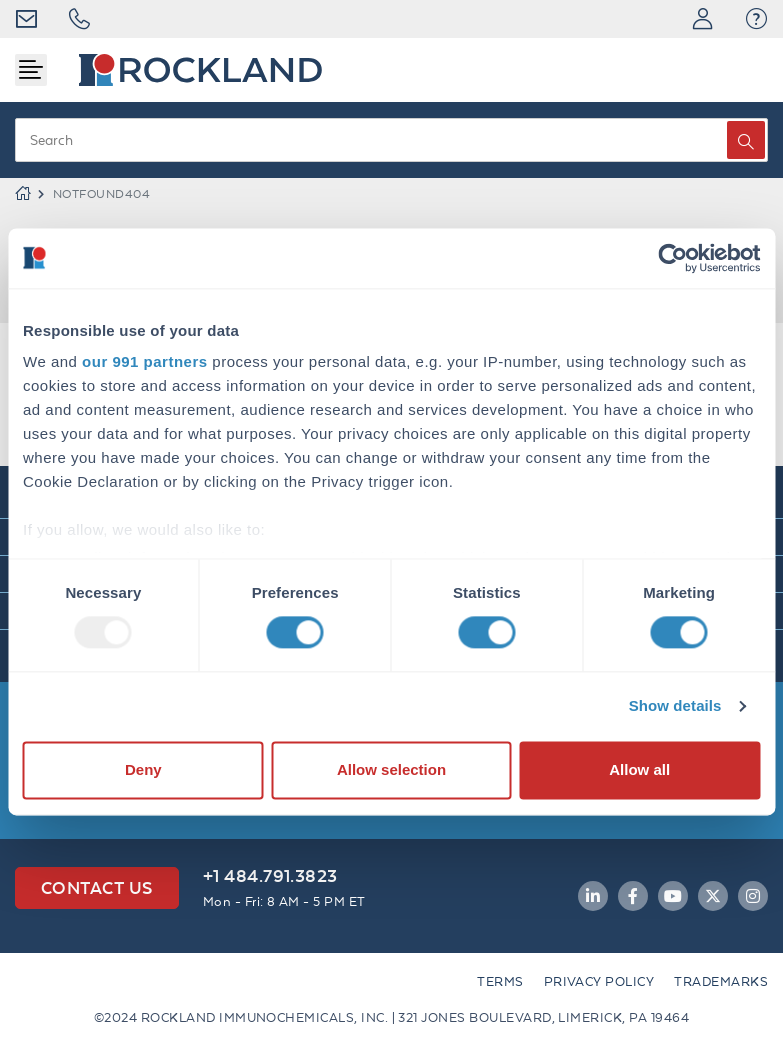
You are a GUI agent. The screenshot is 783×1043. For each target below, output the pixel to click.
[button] (756, 19)
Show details (675, 706)
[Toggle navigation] (31, 70)
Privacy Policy (599, 981)
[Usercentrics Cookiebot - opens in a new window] (672, 258)
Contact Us (97, 887)
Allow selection (391, 769)
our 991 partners (145, 361)
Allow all (639, 769)
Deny (143, 769)
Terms (500, 981)
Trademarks (721, 981)
